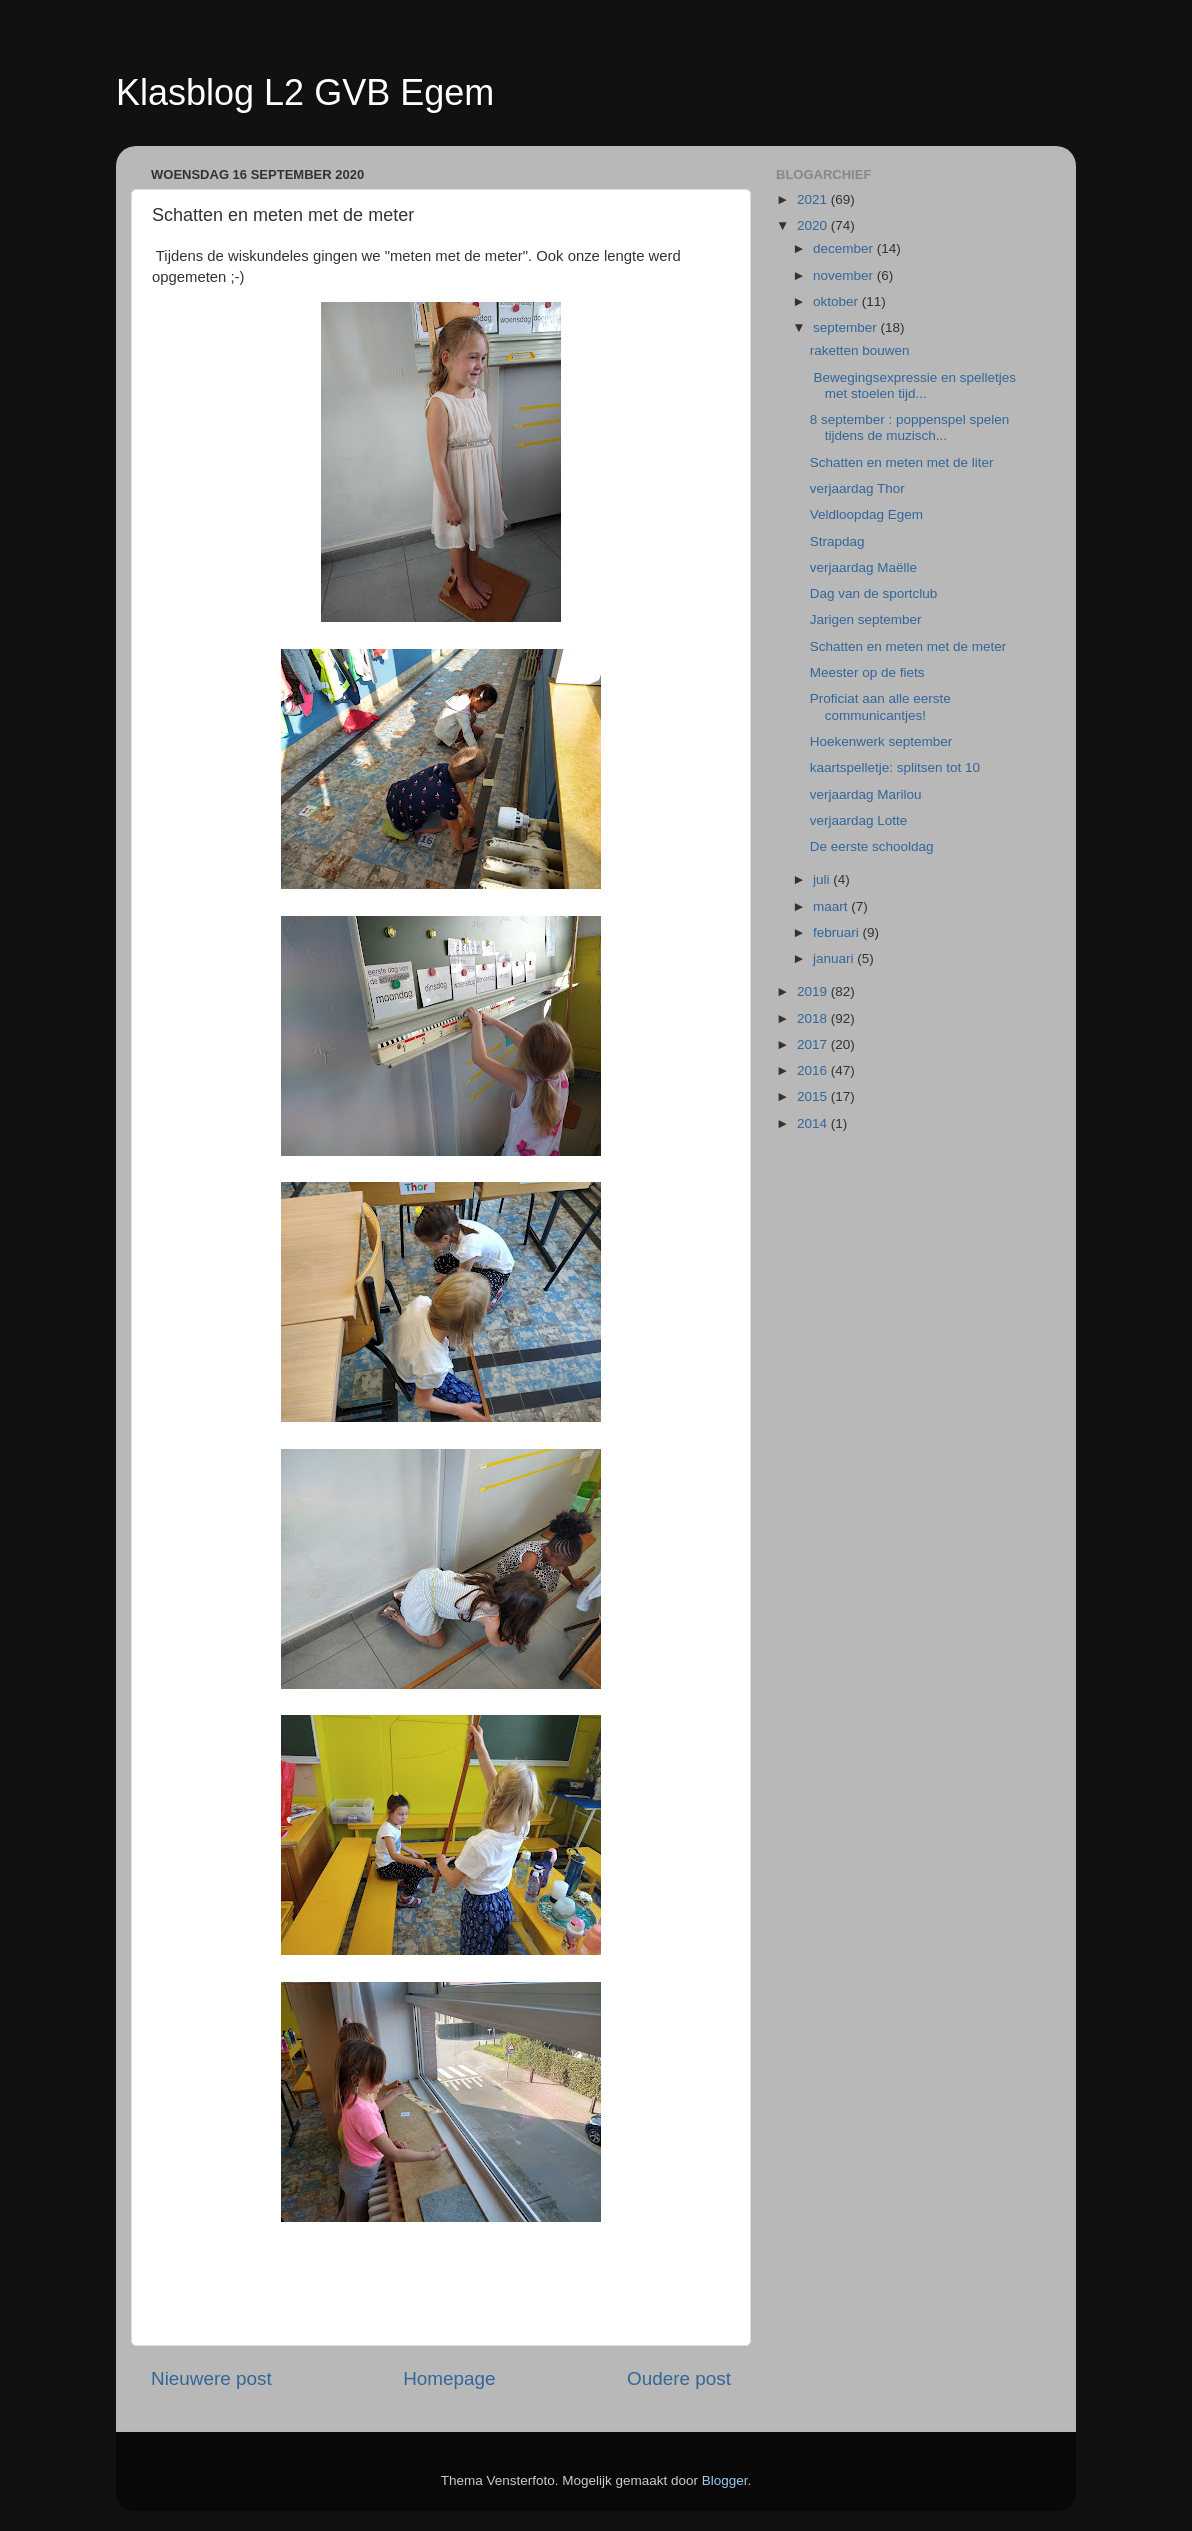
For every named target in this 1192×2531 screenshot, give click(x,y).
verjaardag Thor (857, 488)
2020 (814, 225)
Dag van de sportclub (874, 593)
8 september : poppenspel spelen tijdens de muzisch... (910, 427)
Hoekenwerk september (881, 741)
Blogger (725, 2480)
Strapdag (837, 541)
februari (838, 932)
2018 (814, 1018)
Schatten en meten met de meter (908, 646)
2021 (814, 199)
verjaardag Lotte (859, 820)
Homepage (449, 2378)
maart (832, 906)
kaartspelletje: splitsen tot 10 (895, 767)
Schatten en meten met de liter (902, 462)
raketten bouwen (860, 350)
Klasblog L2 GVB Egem (305, 92)
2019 (814, 991)
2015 (814, 1096)
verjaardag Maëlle (863, 567)
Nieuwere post (211, 2378)
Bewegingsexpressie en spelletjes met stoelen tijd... (913, 385)
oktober (837, 301)
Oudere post (679, 2378)
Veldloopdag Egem (866, 514)
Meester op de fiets (867, 672)
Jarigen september (866, 619)
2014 (814, 1123)
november (845, 275)
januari (835, 958)
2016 (814, 1070)
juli (823, 879)
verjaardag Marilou (866, 794)
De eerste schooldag (872, 846)
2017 (814, 1044)
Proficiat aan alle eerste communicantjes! (880, 706)
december (845, 248)
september (847, 327)
